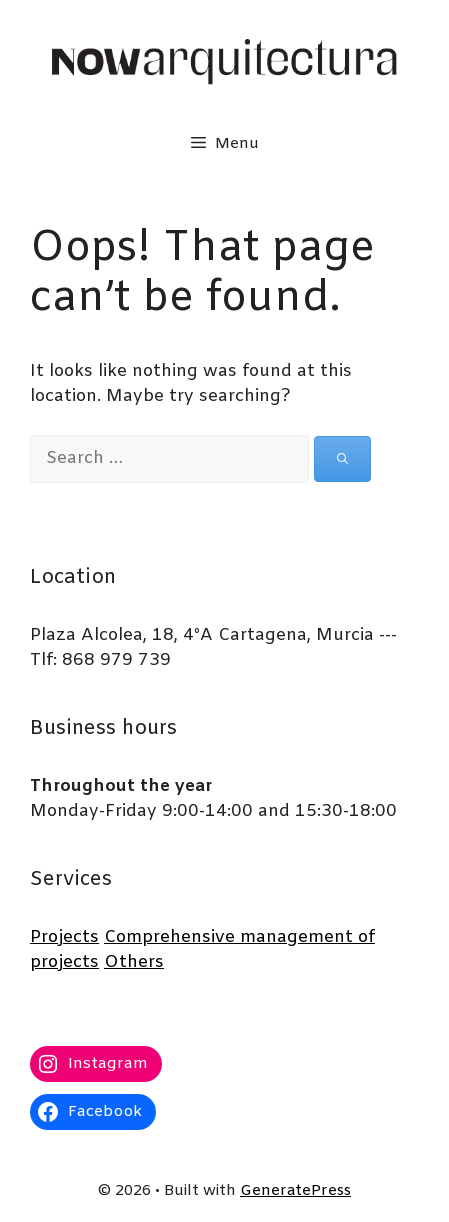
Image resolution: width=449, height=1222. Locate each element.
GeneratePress (295, 1191)
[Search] (342, 459)
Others (134, 962)
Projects (64, 937)
